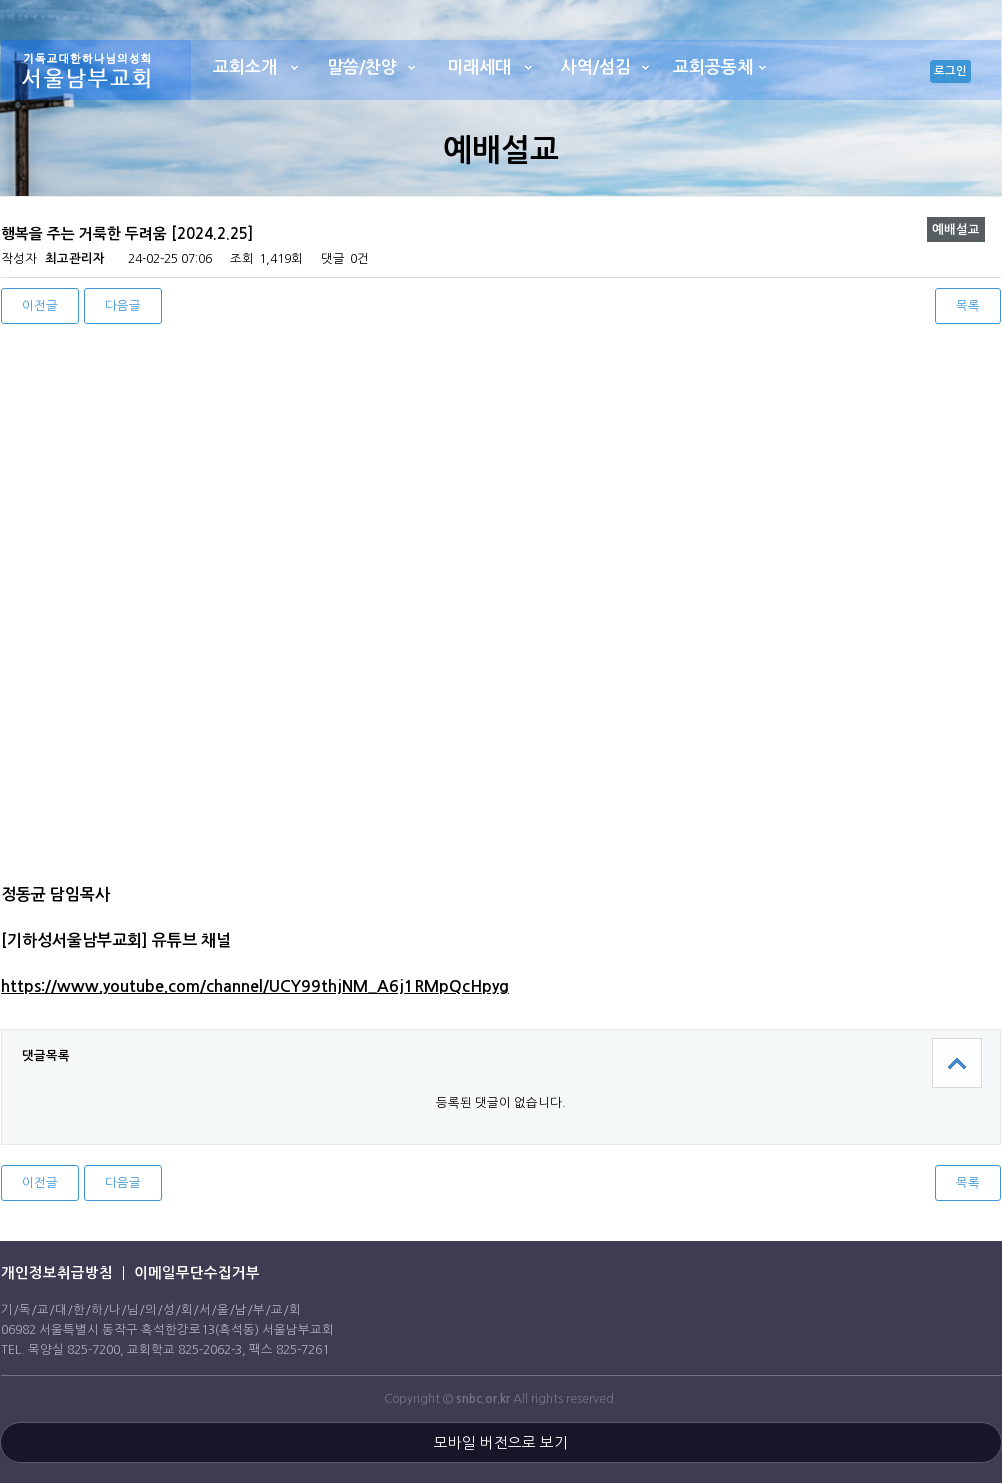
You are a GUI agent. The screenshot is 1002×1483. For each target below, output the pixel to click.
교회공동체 (713, 67)
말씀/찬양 (362, 67)
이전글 (40, 305)
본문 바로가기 (0, 0)
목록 (968, 305)
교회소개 (245, 67)
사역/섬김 (596, 67)
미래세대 (479, 67)
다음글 (123, 305)
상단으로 (957, 1063)
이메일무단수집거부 (197, 1273)
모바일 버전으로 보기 (501, 1442)
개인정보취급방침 (57, 1273)
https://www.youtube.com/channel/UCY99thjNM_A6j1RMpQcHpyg (255, 986)
